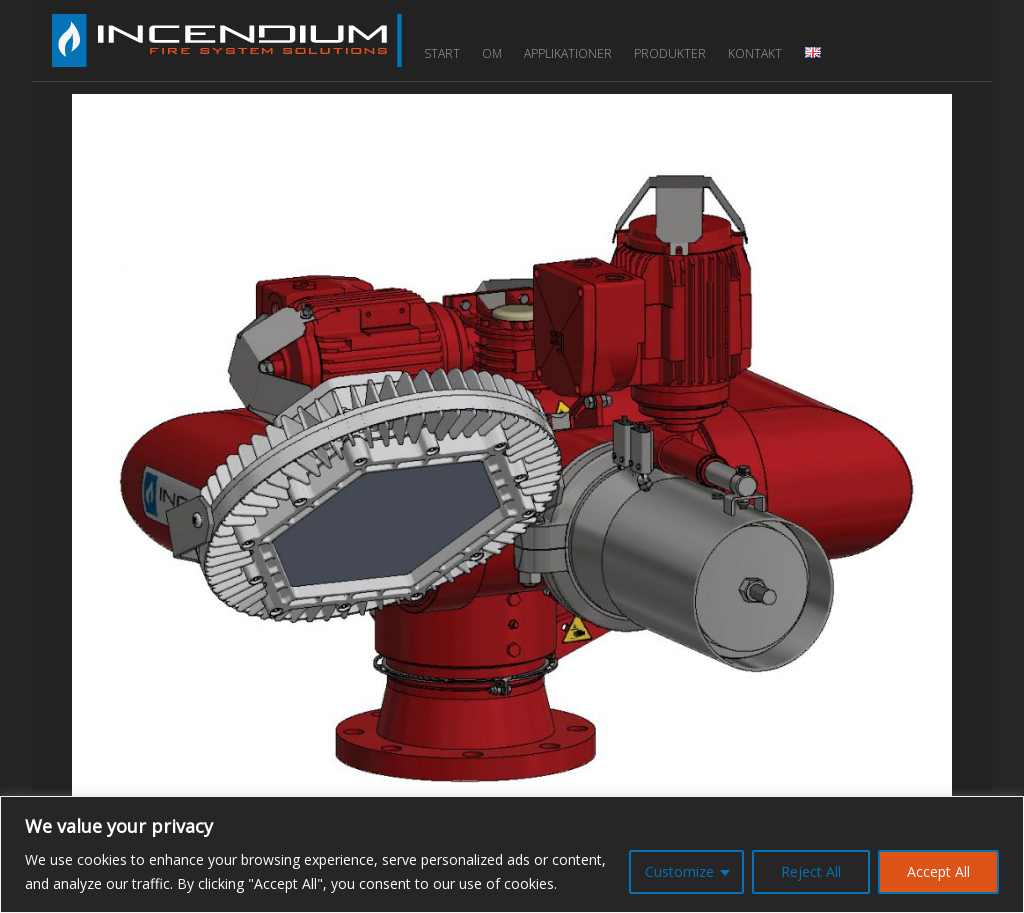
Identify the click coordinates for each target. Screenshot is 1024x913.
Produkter (670, 53)
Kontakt (755, 53)
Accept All (938, 871)
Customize (679, 871)
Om (492, 53)
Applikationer (568, 53)
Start (442, 53)
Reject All (811, 871)
